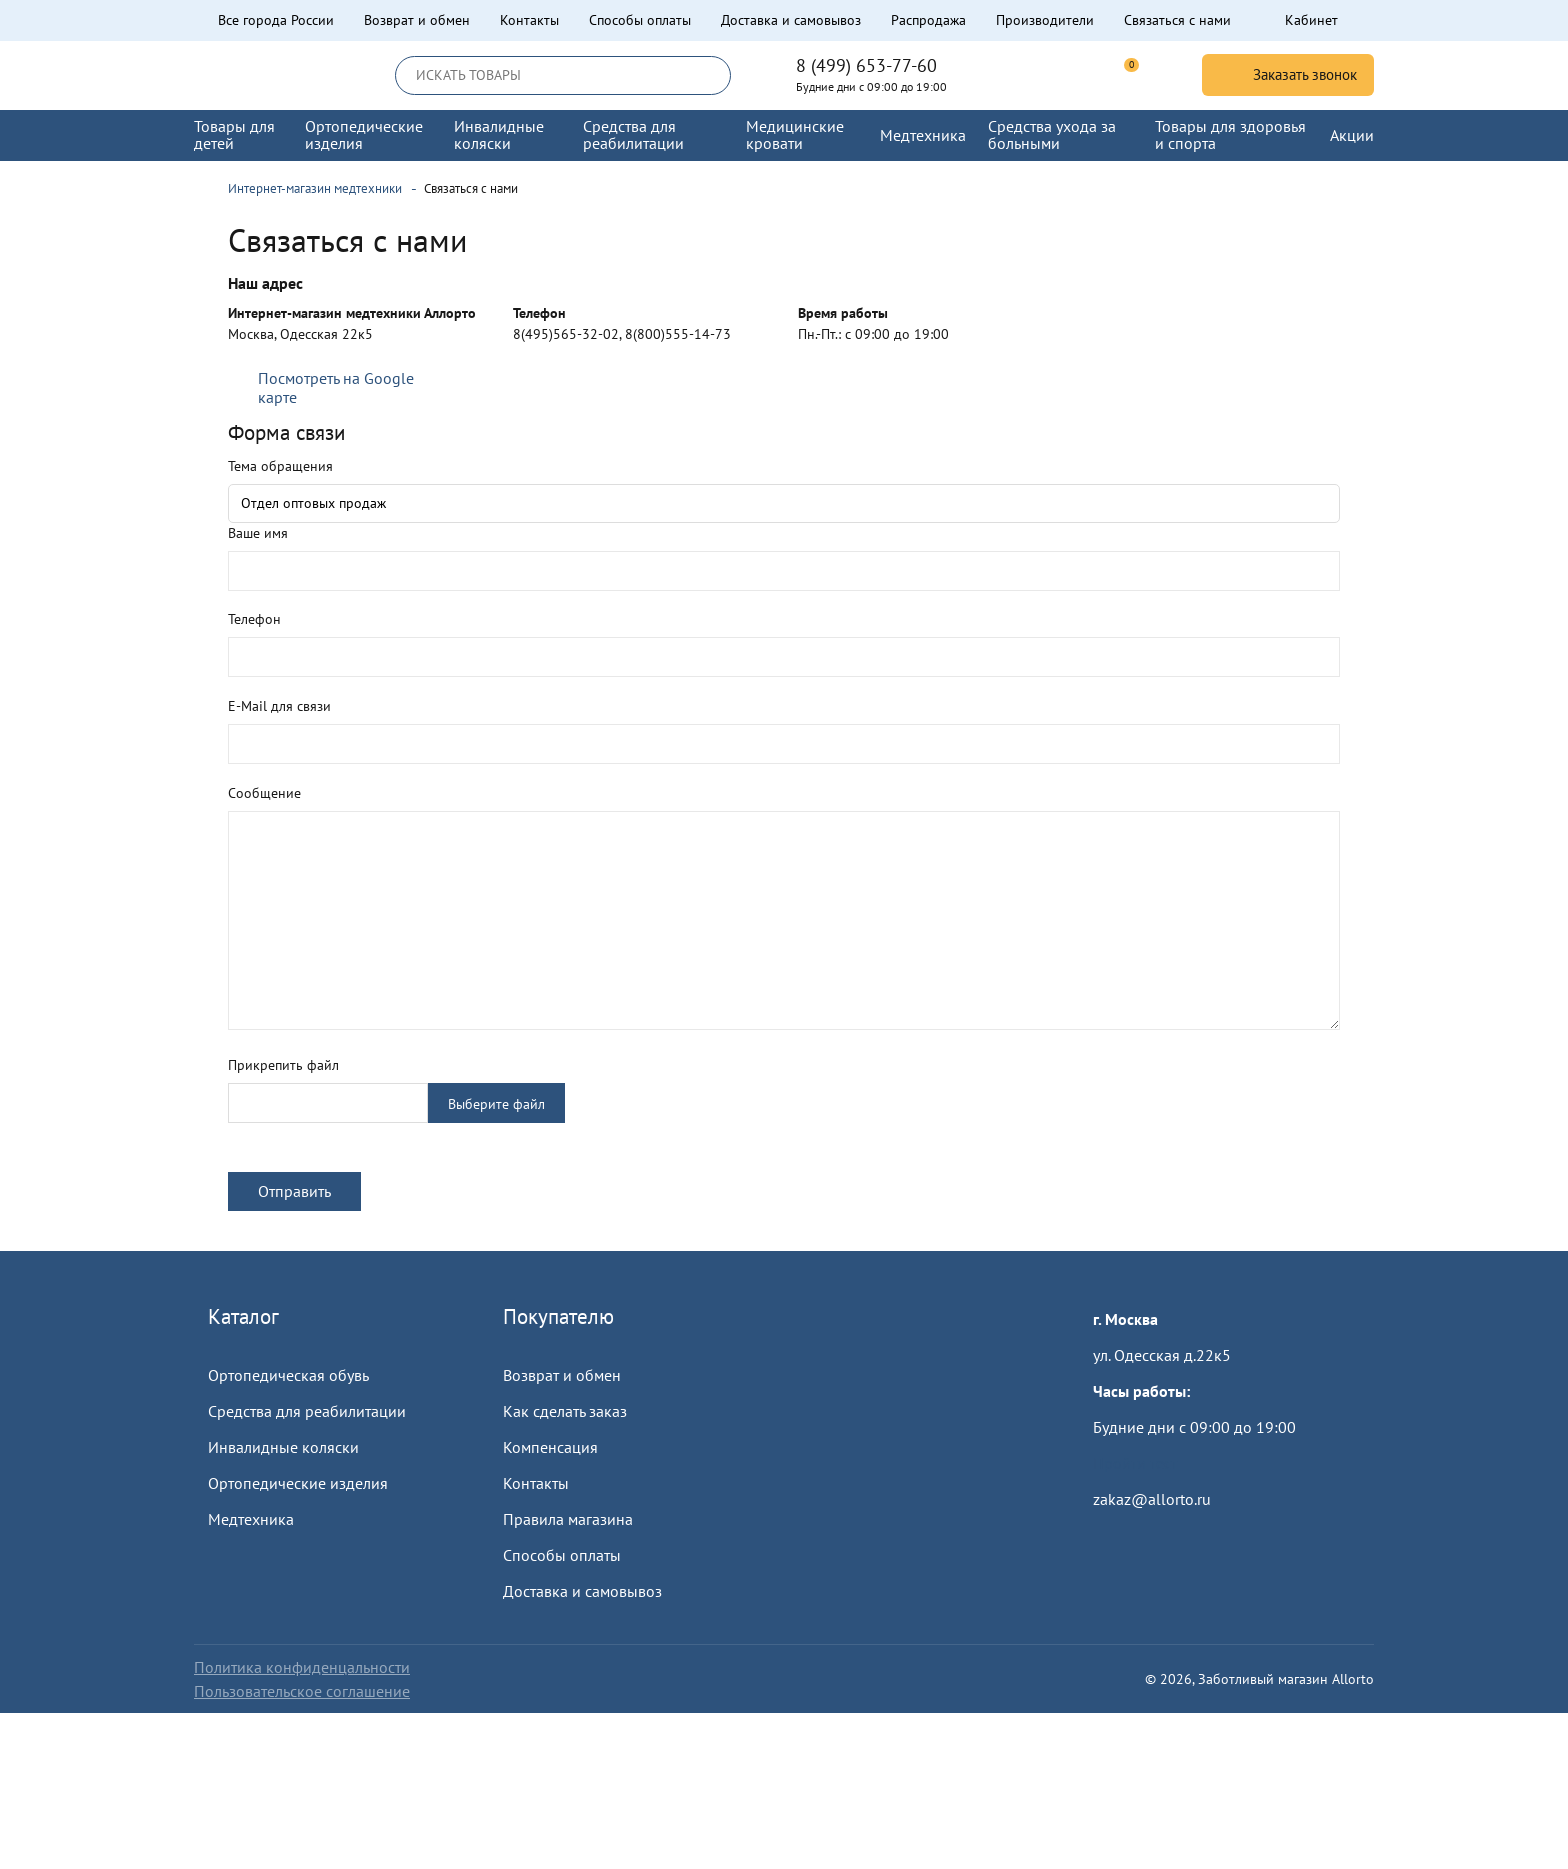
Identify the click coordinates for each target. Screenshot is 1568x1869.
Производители (1045, 20)
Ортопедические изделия (298, 1483)
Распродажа (928, 20)
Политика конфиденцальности (302, 1667)
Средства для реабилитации (307, 1411)
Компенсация (550, 1447)
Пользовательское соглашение (302, 1691)
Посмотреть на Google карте (336, 387)
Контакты (529, 20)
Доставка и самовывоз (791, 20)
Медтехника (251, 1519)
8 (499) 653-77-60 (866, 66)
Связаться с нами (1177, 20)
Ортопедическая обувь (288, 1375)
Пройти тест (1135, 1463)
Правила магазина (568, 1519)
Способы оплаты (640, 20)
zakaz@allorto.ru (1152, 1499)
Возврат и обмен (417, 20)
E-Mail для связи (279, 706)
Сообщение (264, 793)
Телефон (254, 619)
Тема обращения (280, 466)
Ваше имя (258, 533)
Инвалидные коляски (283, 1447)
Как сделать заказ (565, 1411)
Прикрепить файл (283, 1065)
